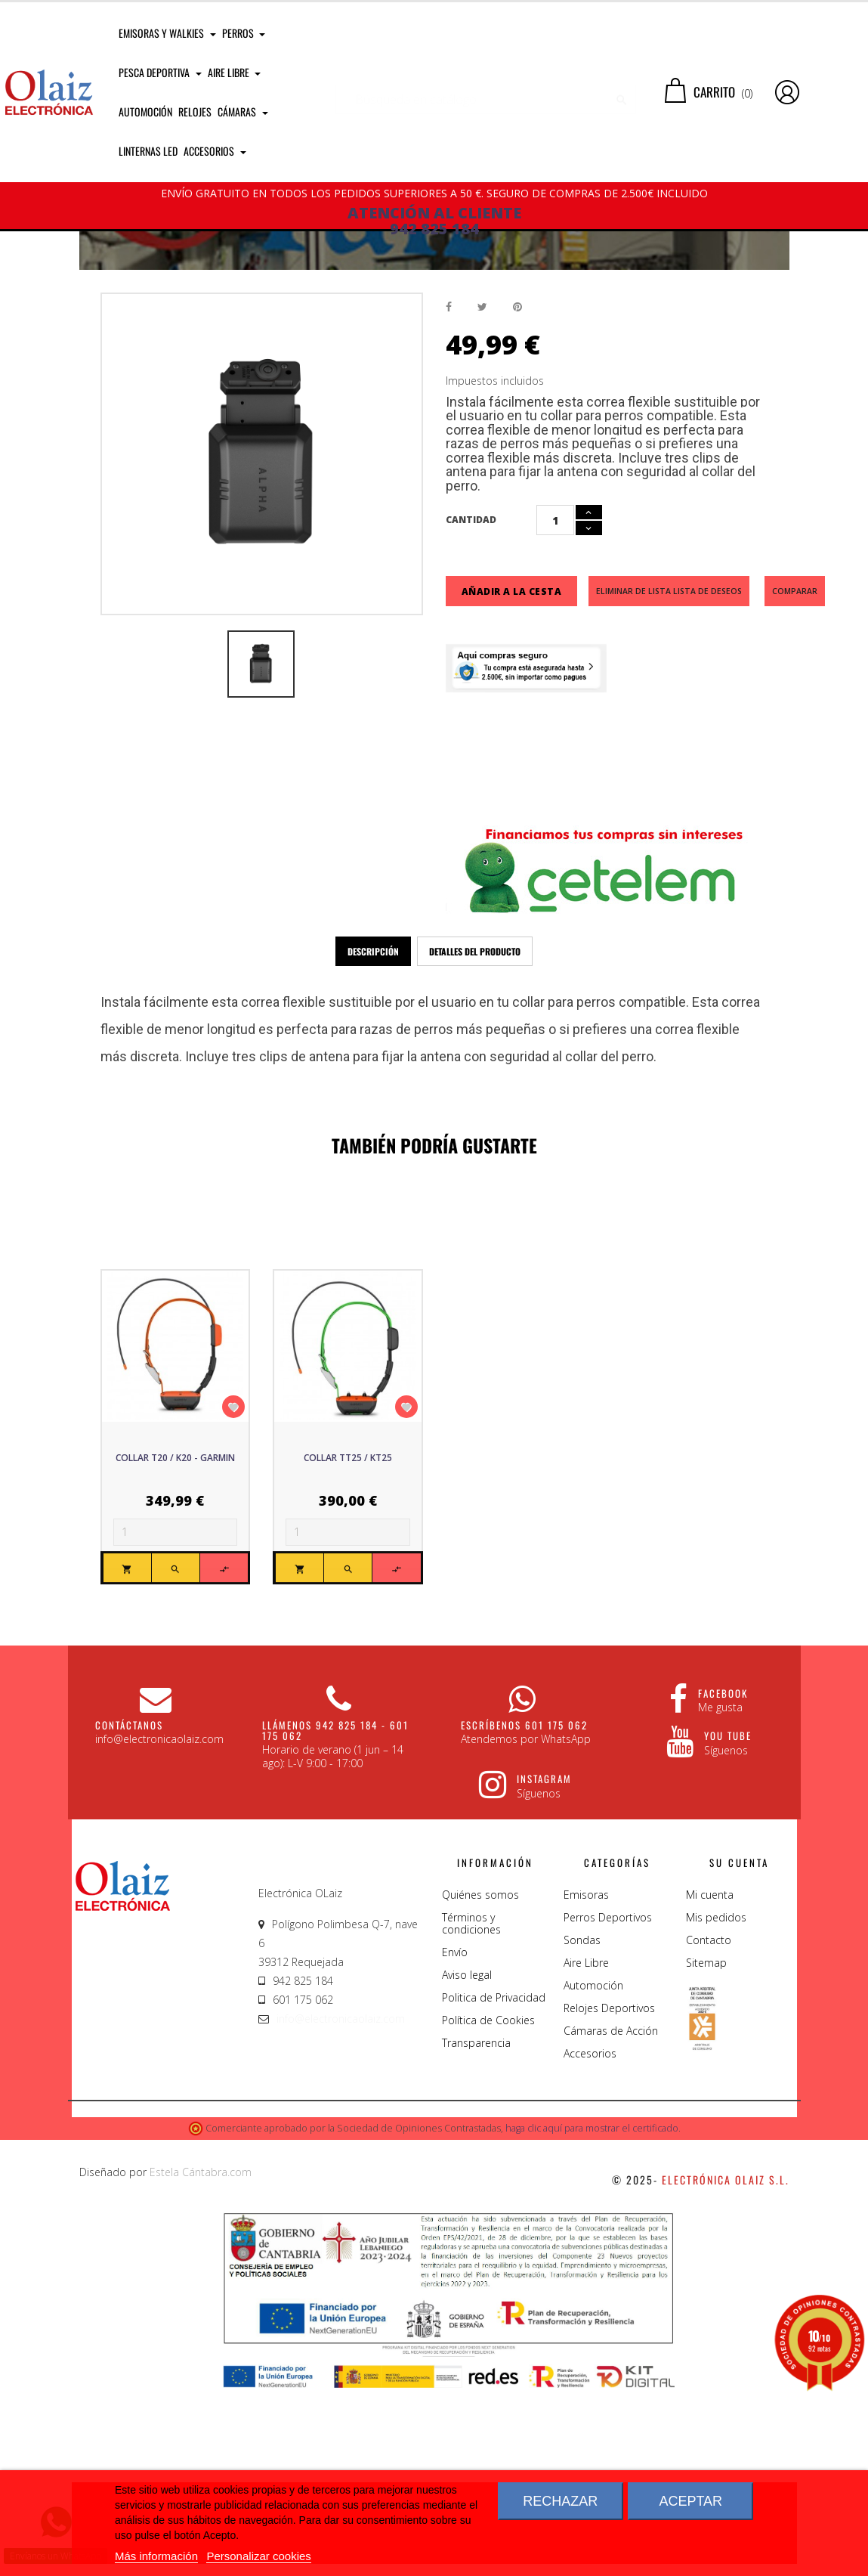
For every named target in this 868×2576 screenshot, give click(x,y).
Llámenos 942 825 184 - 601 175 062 (335, 1917)
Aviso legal (467, 2163)
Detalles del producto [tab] (474, 1138)
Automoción (593, 2173)
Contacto (708, 2128)
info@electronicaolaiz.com (340, 2207)
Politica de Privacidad (493, 2185)
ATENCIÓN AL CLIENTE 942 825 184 (434, 221)
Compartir (449, 495)
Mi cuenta (710, 2083)
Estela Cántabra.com (201, 2360)
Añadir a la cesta (512, 778)
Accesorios (590, 2241)
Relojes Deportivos (609, 2196)
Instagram (544, 1966)
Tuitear (482, 495)
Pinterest (517, 495)
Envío (455, 2140)
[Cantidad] (555, 708)
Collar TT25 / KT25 (348, 1645)
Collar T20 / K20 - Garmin (175, 1645)
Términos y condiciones (471, 2111)
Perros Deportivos (608, 2105)
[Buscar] (485, 92)
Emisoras (586, 2083)
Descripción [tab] (373, 1138)
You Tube (728, 1923)
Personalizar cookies (258, 2556)
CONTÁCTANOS (129, 1912)
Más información (156, 2556)
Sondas (582, 2128)
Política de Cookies (488, 2208)
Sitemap (706, 2151)
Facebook (723, 1880)
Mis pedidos (716, 2105)
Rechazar (560, 2501)
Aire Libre (586, 2151)
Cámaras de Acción (611, 2219)
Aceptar (690, 2501)
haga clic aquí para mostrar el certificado (591, 2316)
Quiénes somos (480, 2083)
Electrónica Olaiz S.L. (725, 2368)
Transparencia (476, 2231)
